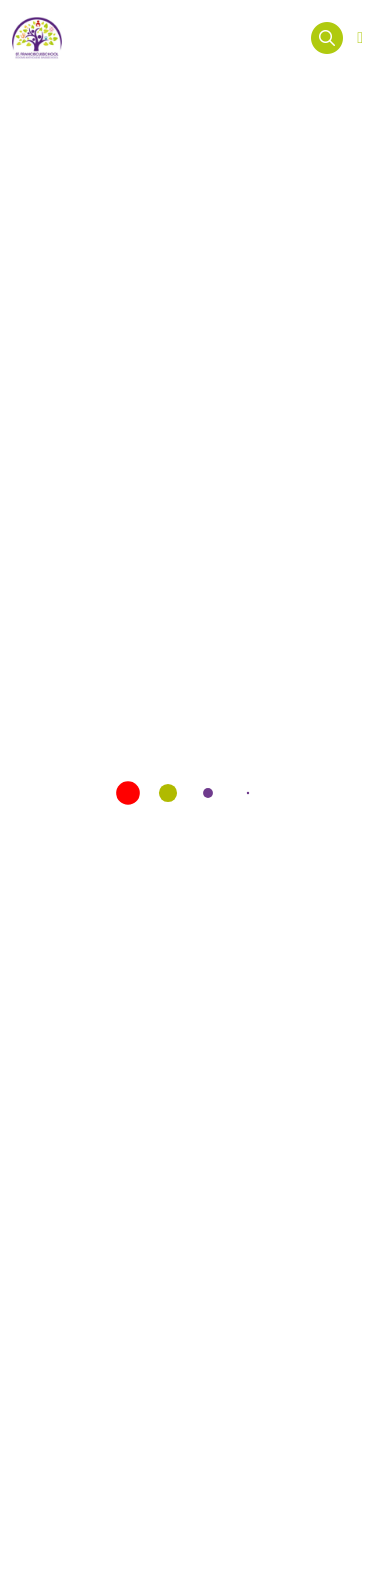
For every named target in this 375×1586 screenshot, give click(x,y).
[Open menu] (360, 38)
